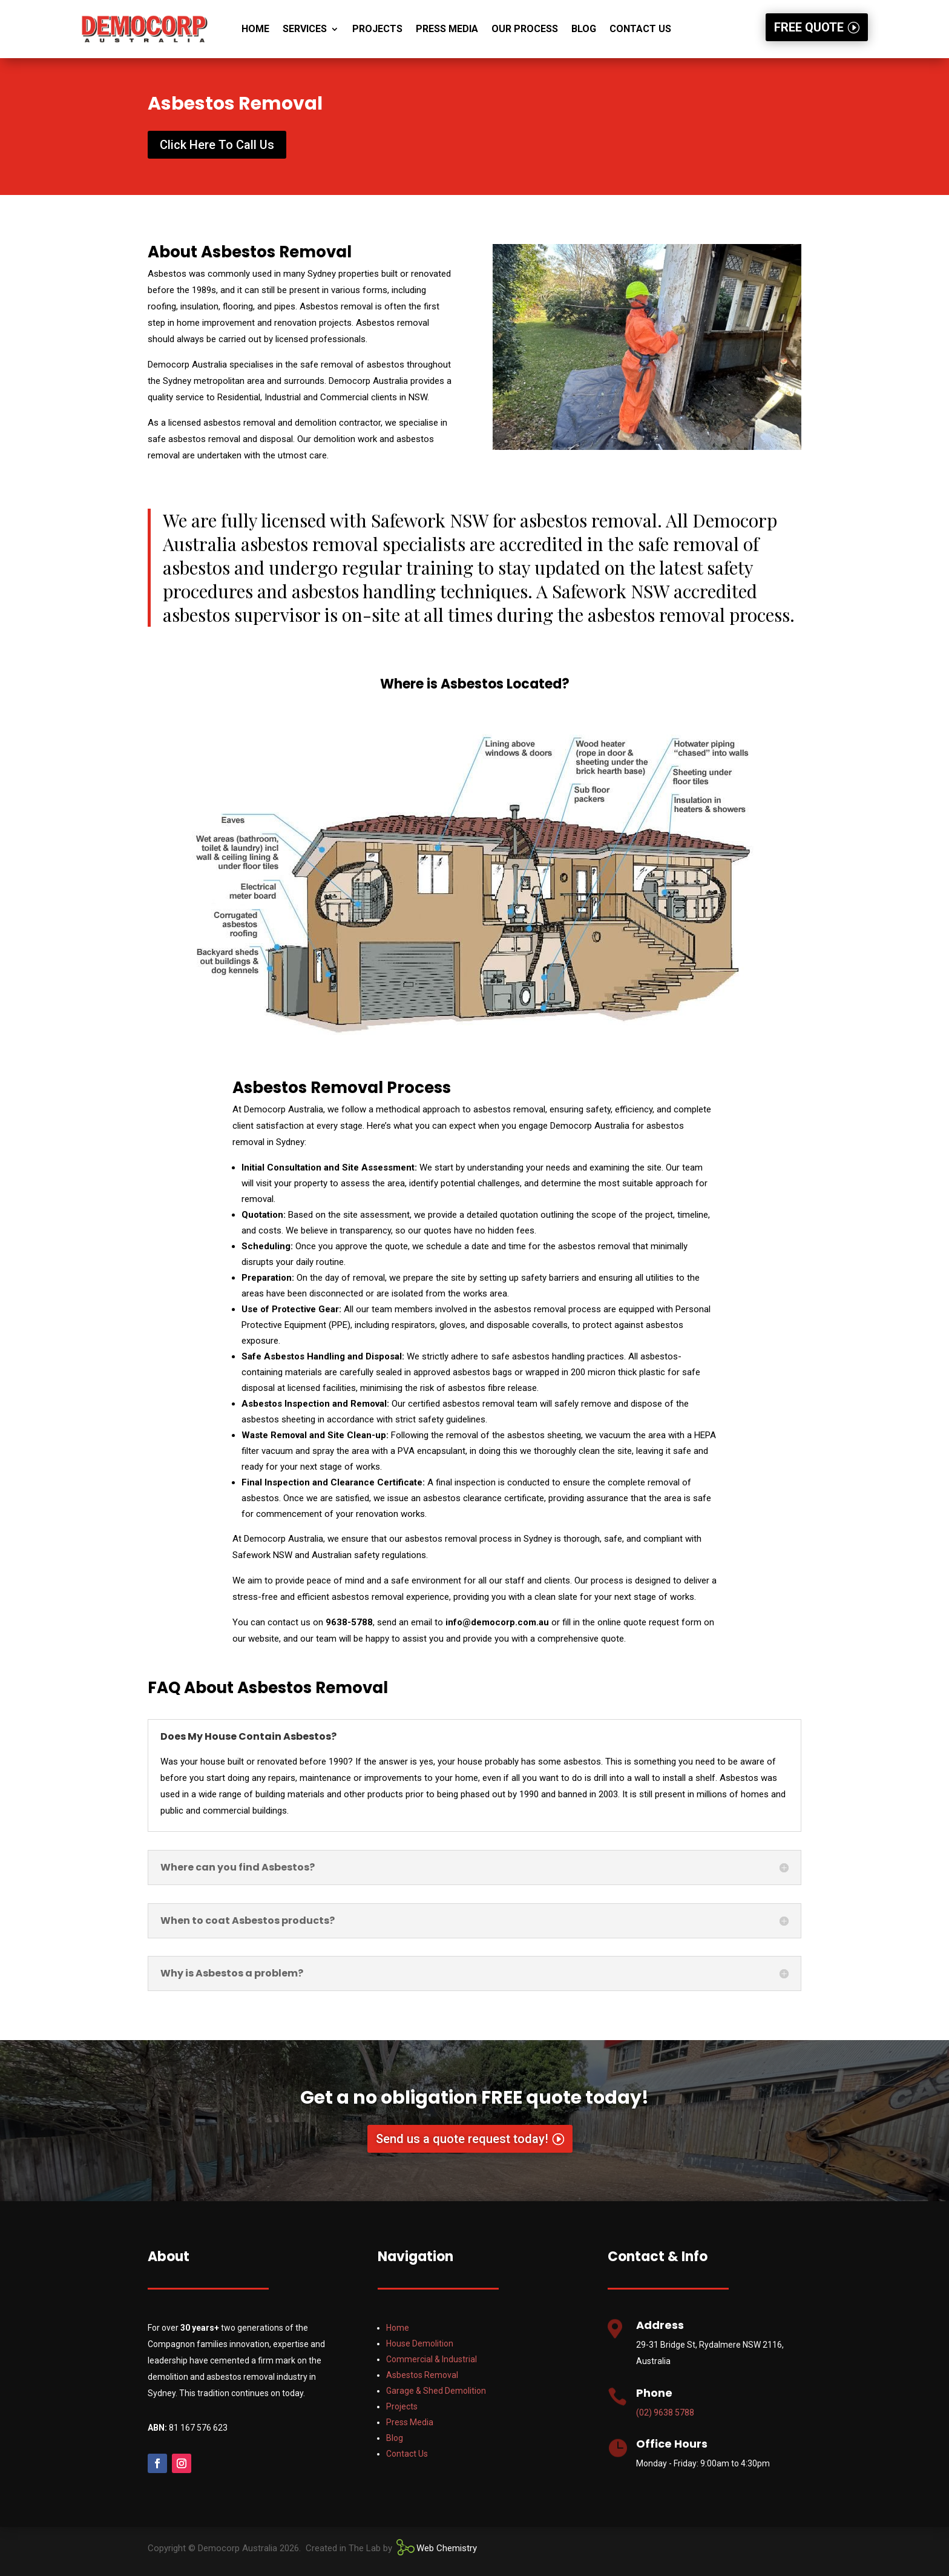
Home (255, 29)
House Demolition (419, 2343)
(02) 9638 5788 (665, 2412)
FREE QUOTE (809, 27)
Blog (583, 29)
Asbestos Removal (422, 2375)
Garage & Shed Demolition (436, 2391)
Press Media (409, 2422)
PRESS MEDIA (447, 29)
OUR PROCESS (524, 29)
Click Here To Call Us (217, 144)
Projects (377, 29)
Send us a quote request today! (462, 2139)
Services (305, 29)
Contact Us (640, 29)
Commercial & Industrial (431, 2359)
